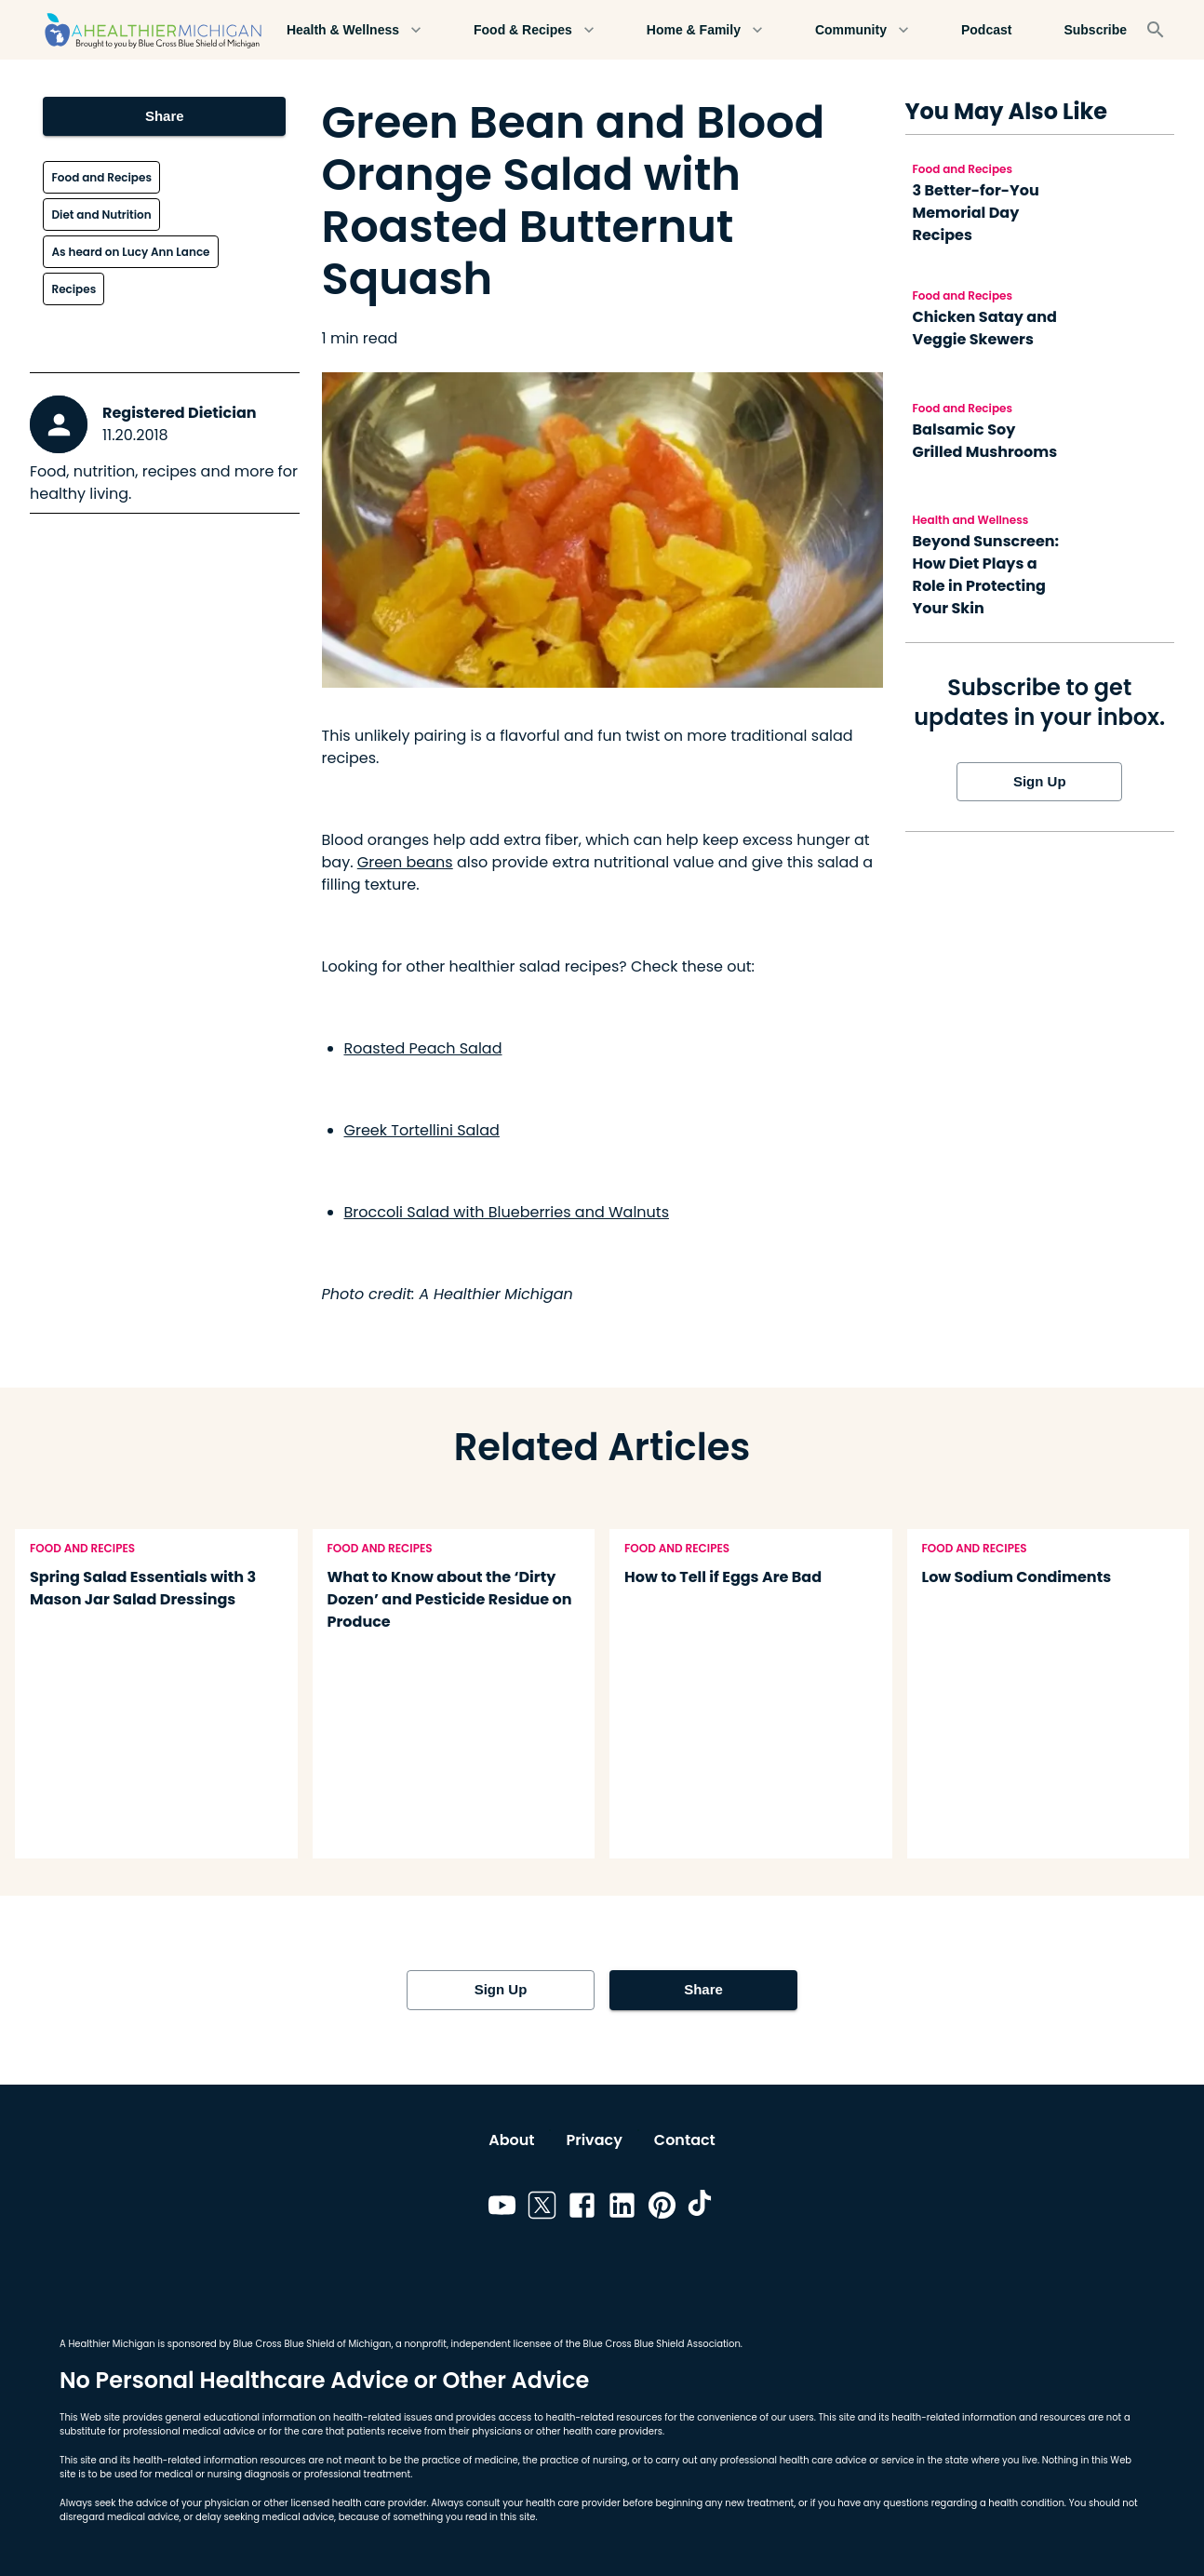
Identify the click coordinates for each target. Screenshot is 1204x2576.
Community (862, 30)
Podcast (986, 30)
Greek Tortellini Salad (422, 1130)
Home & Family (704, 30)
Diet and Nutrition (101, 214)
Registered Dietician (179, 412)
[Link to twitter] (542, 2208)
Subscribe (1095, 30)
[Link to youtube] (502, 2208)
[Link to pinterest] (662, 2208)
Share (164, 116)
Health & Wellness (354, 30)
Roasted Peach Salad (423, 1048)
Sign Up (1039, 781)
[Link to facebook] (582, 2208)
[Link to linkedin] (622, 2208)
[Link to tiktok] (702, 2208)
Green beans (405, 862)
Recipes (73, 289)
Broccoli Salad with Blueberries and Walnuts (507, 1212)
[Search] (1155, 29)
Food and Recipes (101, 177)
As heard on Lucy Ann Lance (130, 252)
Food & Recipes (534, 30)
